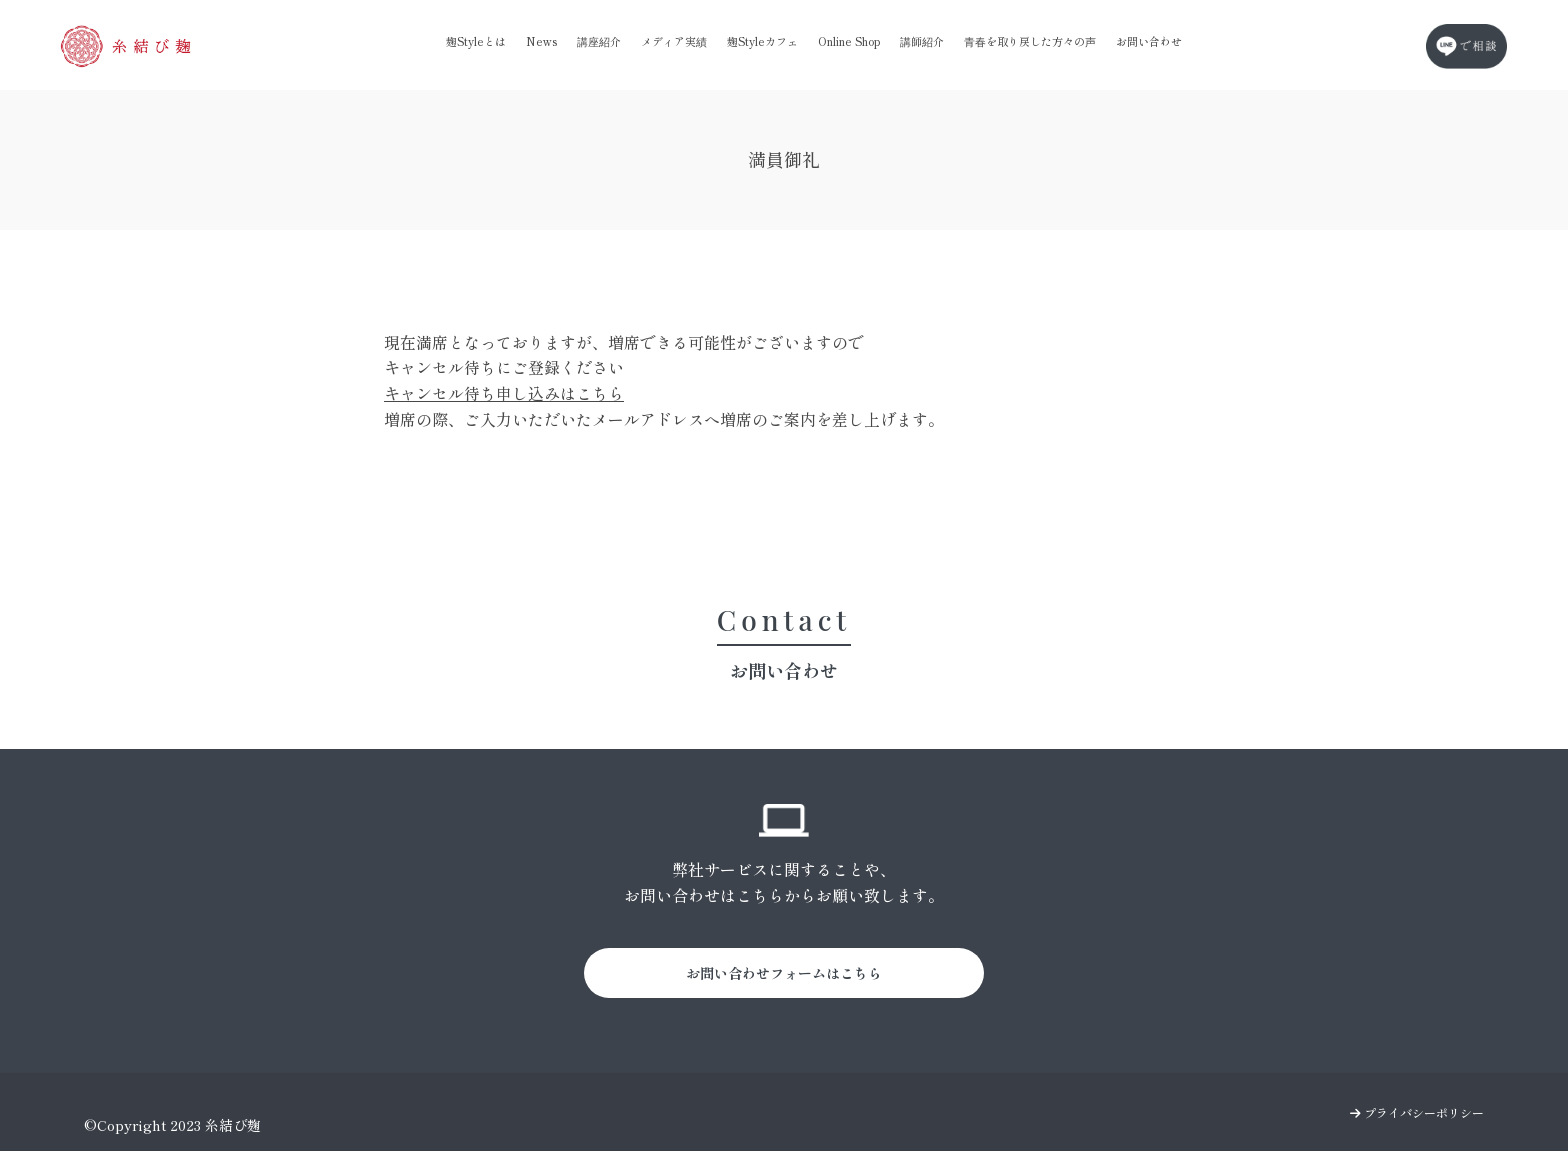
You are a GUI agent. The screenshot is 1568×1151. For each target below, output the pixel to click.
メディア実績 (674, 41)
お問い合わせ (1149, 41)
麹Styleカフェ (762, 41)
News (541, 41)
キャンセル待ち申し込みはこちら (504, 393)
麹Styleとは (476, 41)
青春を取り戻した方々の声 (1030, 41)
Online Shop (849, 41)
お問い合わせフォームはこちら (784, 973)
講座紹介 (599, 41)
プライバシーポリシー (1417, 1112)
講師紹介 (922, 41)
